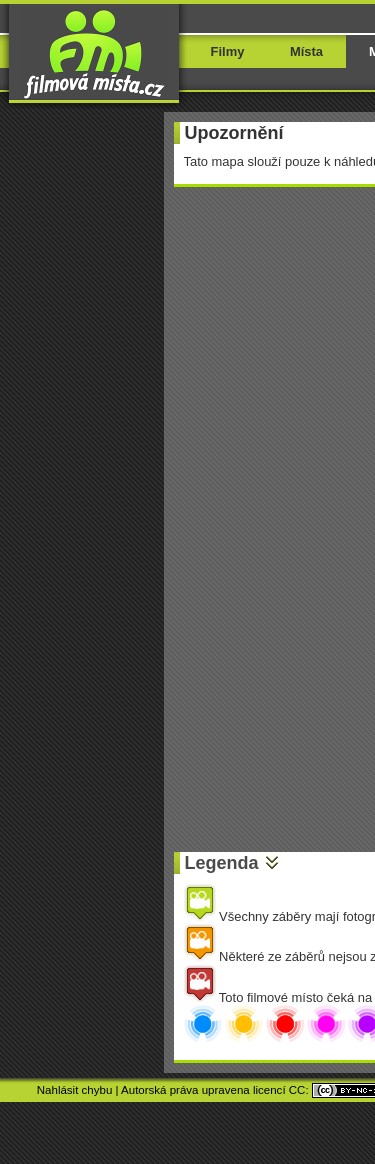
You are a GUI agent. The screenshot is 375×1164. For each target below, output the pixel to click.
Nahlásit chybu (75, 1090)
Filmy (228, 51)
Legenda (222, 863)
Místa (306, 51)
